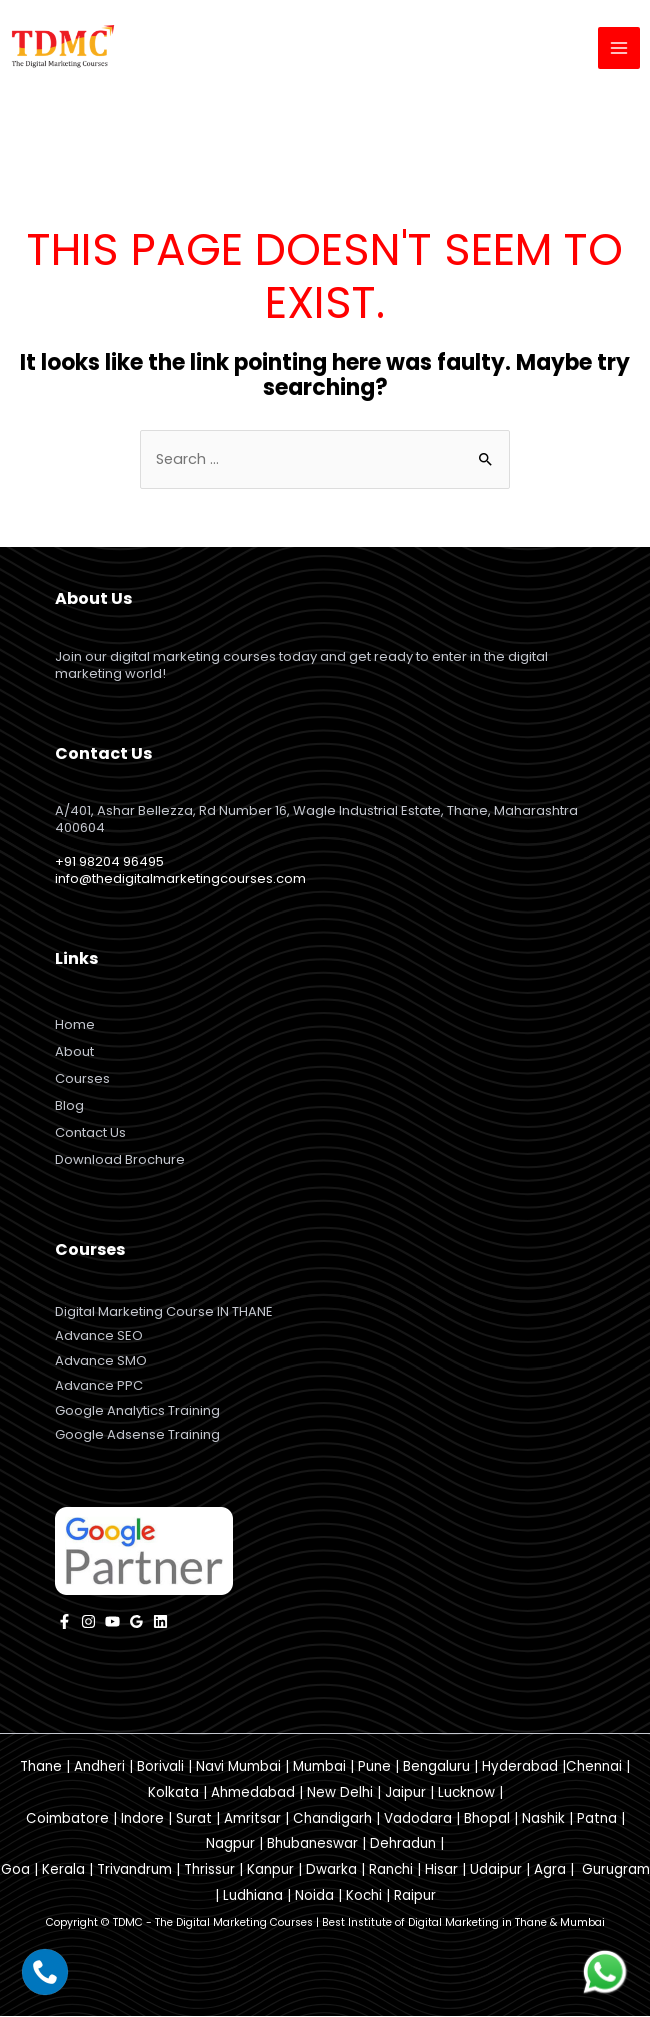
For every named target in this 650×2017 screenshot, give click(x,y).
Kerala (63, 1871)
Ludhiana (253, 1897)
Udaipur (496, 1871)
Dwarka (331, 1871)
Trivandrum (134, 1871)
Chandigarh (332, 1819)
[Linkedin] (160, 1622)
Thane (41, 1768)
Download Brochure (120, 1161)
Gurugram (616, 1871)
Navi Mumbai (238, 1768)
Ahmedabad (253, 1793)
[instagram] (88, 1622)
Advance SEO (99, 1337)
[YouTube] (112, 1622)
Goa (15, 1871)
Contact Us (90, 1134)
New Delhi (340, 1793)
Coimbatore (67, 1819)
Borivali (160, 1768)
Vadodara (418, 1819)
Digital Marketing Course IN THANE (164, 1312)
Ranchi (391, 1871)
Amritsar (252, 1819)
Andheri (99, 1768)
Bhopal (487, 1819)
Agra (550, 1871)
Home (75, 1026)
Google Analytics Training (137, 1411)
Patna (597, 1819)
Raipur (415, 1897)
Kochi (364, 1897)
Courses (82, 1080)
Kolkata (173, 1793)
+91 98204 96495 (109, 863)
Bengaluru (436, 1768)
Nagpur (230, 1845)
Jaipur (405, 1793)
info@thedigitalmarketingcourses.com (180, 880)
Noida (314, 1897)
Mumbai (319, 1768)
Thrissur (209, 1871)
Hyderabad (520, 1768)
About (74, 1053)
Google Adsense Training (137, 1436)
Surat (194, 1819)
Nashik (543, 1819)
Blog (69, 1107)
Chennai (594, 1768)
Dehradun (403, 1845)
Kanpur (270, 1871)
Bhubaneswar (312, 1845)
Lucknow (466, 1793)
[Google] (136, 1622)
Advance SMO (101, 1362)
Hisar (441, 1871)
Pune (374, 1768)
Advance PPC (99, 1386)
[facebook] (64, 1622)
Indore (142, 1819)
